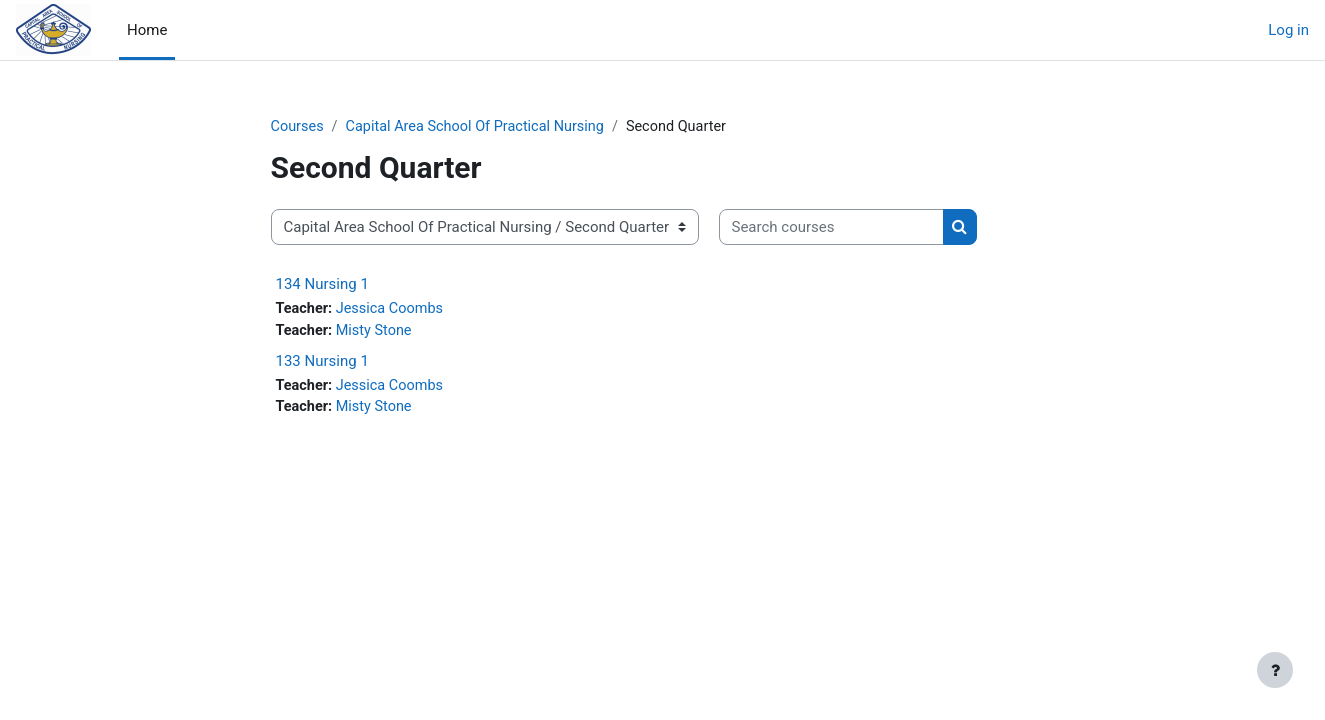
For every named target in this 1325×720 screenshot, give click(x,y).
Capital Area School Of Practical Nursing (482, 127)
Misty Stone (377, 333)
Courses (298, 127)
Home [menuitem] (147, 30)
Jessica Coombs (393, 310)
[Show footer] (1275, 670)
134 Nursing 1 (322, 285)
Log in (1288, 30)
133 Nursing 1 (322, 363)
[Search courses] (831, 228)
